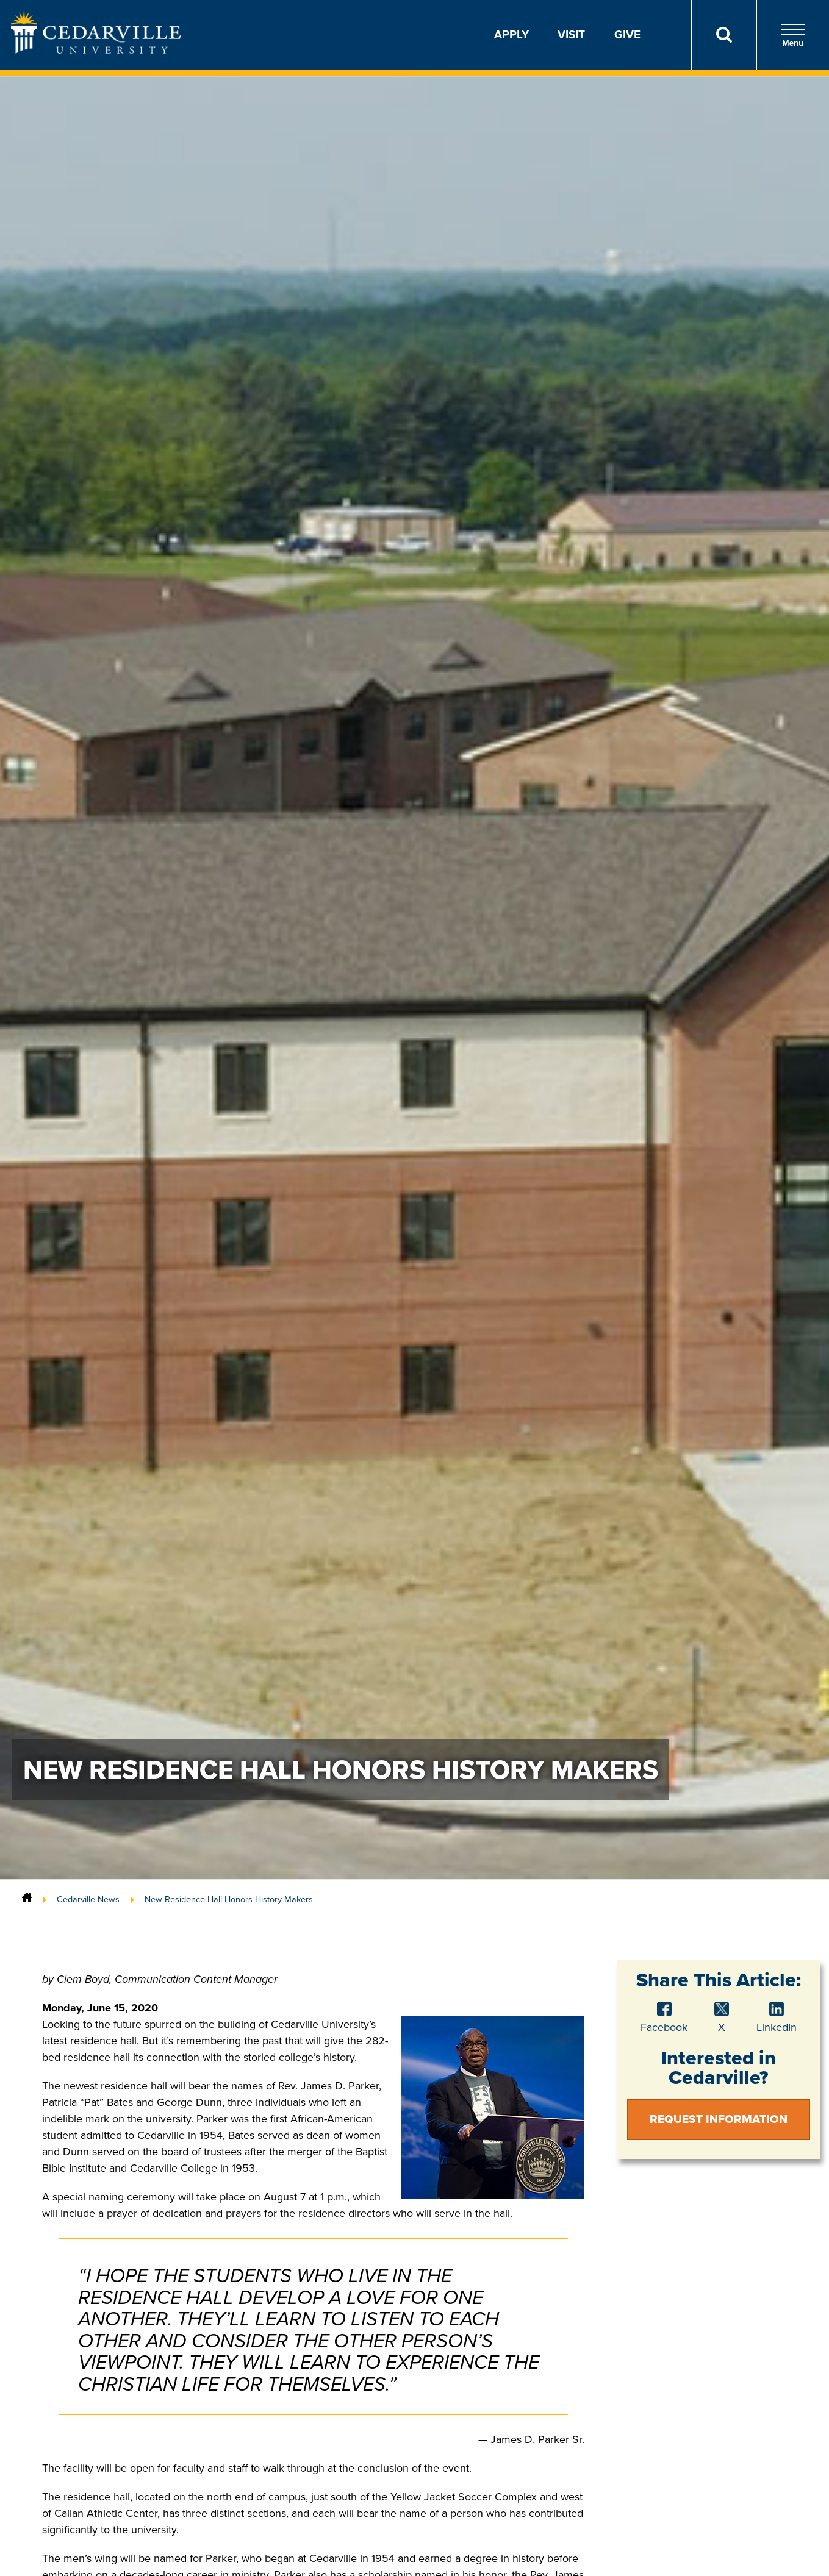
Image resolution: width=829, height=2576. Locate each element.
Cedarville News (88, 1899)
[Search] (723, 35)
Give (627, 34)
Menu (793, 35)
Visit (571, 34)
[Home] (27, 1899)
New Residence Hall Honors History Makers (229, 1899)
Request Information (719, 2119)
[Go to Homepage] (96, 50)
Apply (511, 34)
